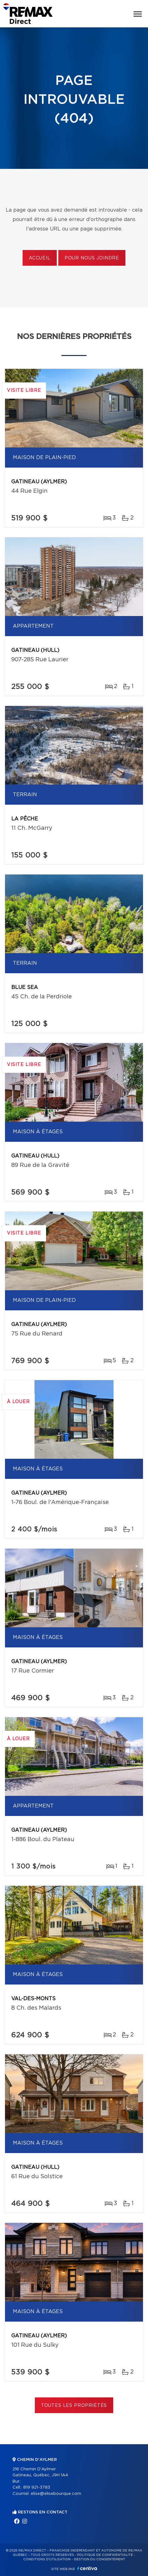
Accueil (39, 258)
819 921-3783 (36, 2487)
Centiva (87, 2568)
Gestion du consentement (99, 2559)
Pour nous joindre (92, 258)
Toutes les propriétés (74, 2405)
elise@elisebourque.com (56, 2494)
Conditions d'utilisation (47, 2559)
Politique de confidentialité (105, 2555)
